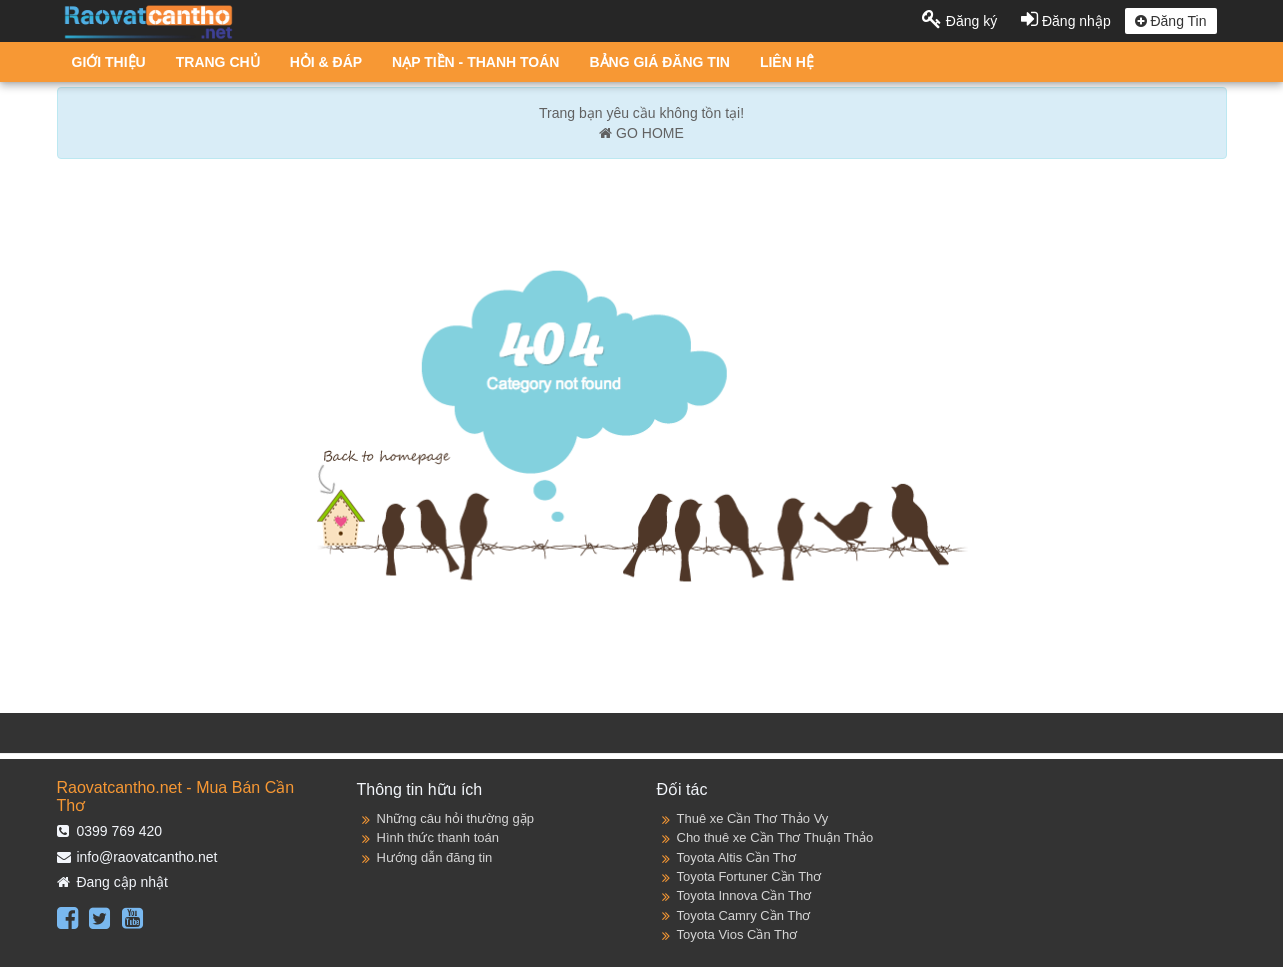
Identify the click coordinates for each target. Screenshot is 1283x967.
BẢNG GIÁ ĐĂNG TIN (659, 62)
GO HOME (641, 133)
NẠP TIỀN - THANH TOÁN (475, 62)
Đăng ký (961, 21)
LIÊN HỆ (787, 62)
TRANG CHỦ (218, 62)
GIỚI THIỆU (109, 62)
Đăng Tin (1171, 21)
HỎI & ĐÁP (326, 62)
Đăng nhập (1068, 21)
